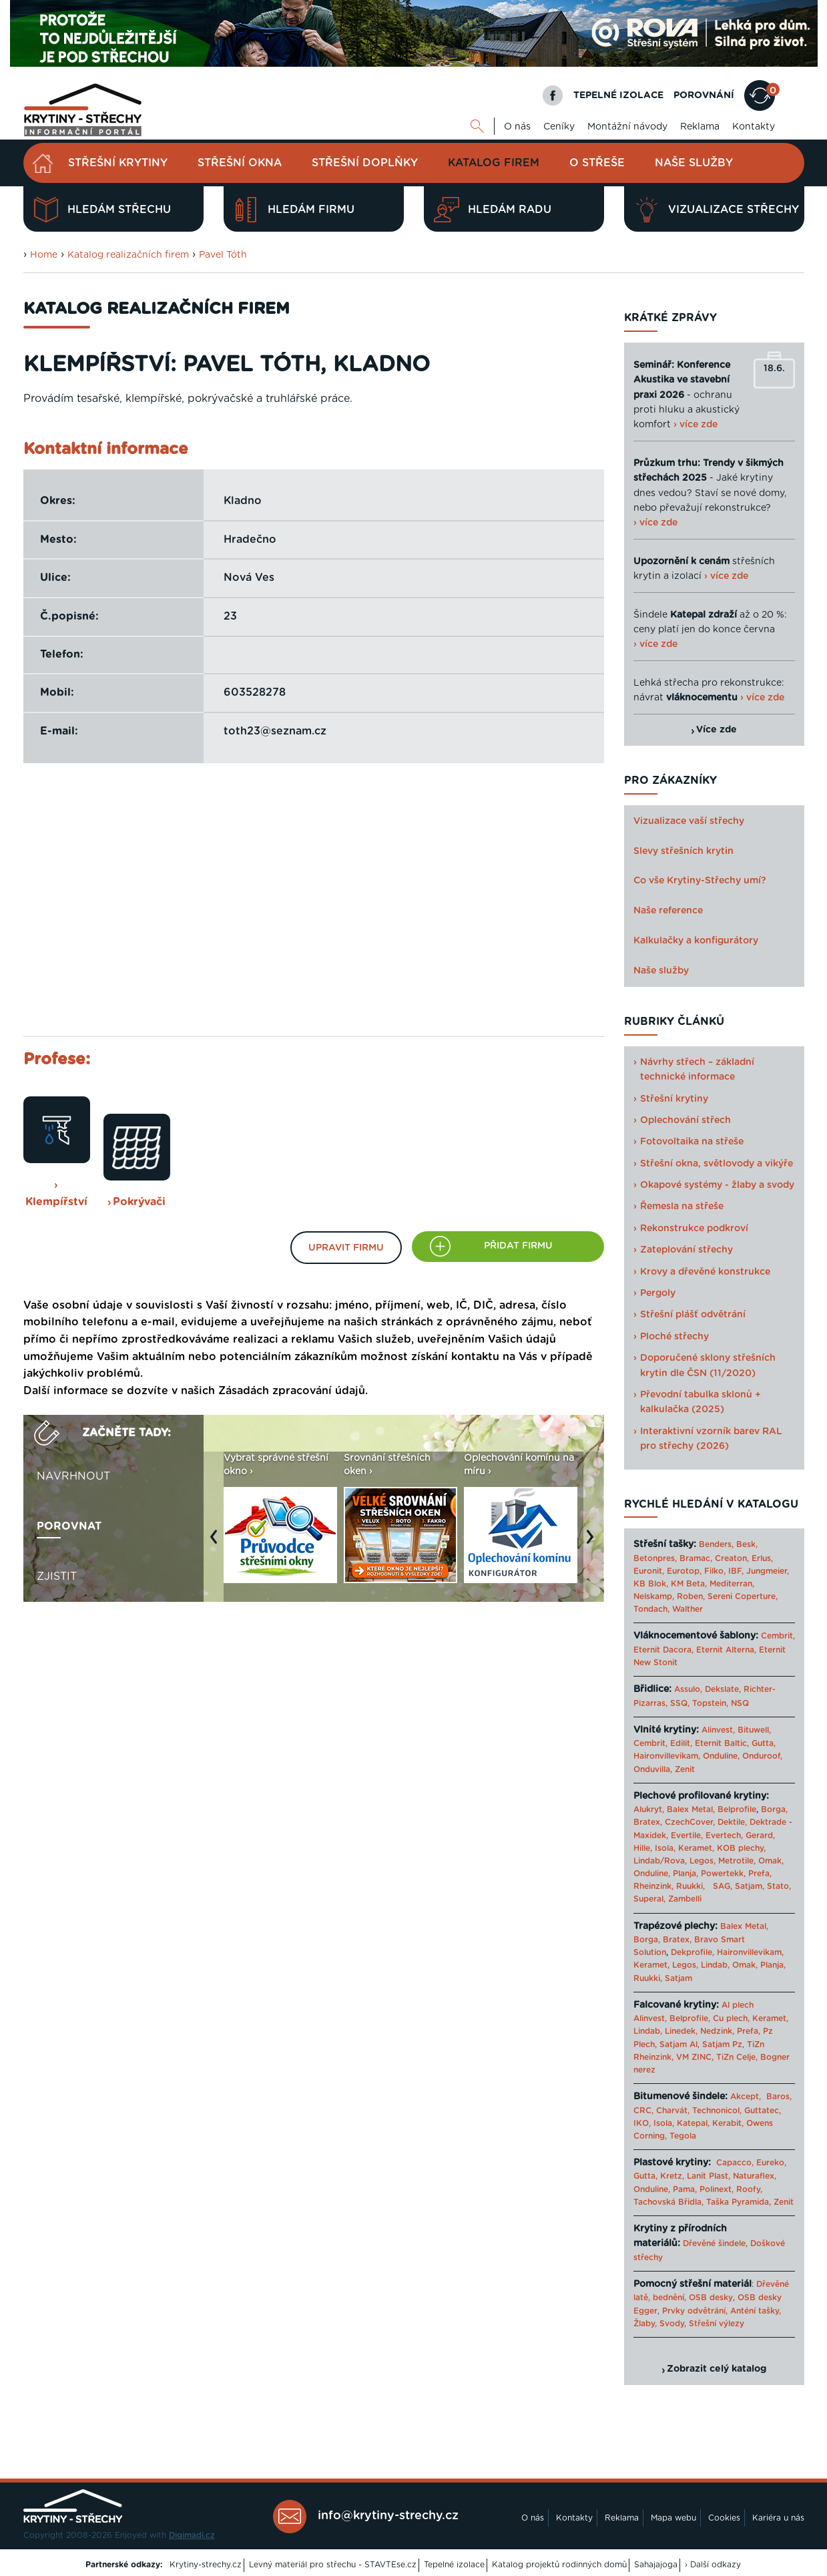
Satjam (678, 1978)
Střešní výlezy (716, 2324)
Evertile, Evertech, (707, 1836)
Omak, (771, 1861)
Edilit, (681, 1743)
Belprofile (737, 1809)
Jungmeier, (767, 1571)
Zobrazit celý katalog (716, 2369)
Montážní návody (627, 127)
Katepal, (693, 2123)
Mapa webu (673, 2518)
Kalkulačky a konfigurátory (695, 940)
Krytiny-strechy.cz (206, 2565)
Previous (217, 1543)
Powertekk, (723, 1874)
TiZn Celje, (737, 2057)
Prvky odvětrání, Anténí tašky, (721, 2311)
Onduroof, (762, 1756)
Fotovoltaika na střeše (692, 1141)
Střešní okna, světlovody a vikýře (716, 1163)
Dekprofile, (692, 1952)
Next (593, 1543)
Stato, (779, 1886)
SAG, (722, 1886)
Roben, (691, 1596)
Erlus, (762, 1558)
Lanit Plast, (708, 2176)
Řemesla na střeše (682, 1206)
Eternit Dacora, (663, 1650)
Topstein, (710, 1703)
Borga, (774, 1809)
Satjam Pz (722, 2045)
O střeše (597, 163)
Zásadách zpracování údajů (291, 1390)
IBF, (736, 1571)
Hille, (642, 1848)
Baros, (779, 2097)
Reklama (700, 127)
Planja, (685, 1874)
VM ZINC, (695, 2057)
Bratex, (647, 1822)
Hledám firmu (294, 209)
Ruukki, (690, 1886)
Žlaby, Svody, (659, 2324)
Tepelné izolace (454, 2565)
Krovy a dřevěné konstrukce (705, 1272)
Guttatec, (762, 2111)
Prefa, (760, 1874)
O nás (517, 127)
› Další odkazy (713, 2565)
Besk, (747, 1544)
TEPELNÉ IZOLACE (618, 95)
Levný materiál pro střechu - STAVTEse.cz (333, 2565)
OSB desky (711, 2298)
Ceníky (559, 127)
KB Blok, (650, 1584)
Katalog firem (493, 163)
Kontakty (753, 127)
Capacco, (735, 2163)
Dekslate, (723, 1689)
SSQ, (680, 1703)
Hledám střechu (102, 209)
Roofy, (749, 2189)
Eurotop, (684, 1571)
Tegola (682, 2136)
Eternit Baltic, (722, 1743)
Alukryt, (648, 1809)
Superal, (649, 1899)
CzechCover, (690, 1822)
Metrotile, (737, 1861)
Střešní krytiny (118, 163)
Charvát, (673, 2111)
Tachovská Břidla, (668, 2202)
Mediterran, (732, 1584)
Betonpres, (655, 1558)
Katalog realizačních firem (128, 255)
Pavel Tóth (223, 255)
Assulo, (688, 1689)
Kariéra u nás (778, 2518)
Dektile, (732, 1822)
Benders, (716, 1544)
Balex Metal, (691, 1809)
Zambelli (685, 1899)
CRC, (643, 2111)
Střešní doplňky (365, 163)
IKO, (642, 2123)
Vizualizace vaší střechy (688, 821)
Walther (687, 1609)
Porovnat (69, 1526)
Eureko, (771, 2163)
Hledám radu (492, 209)
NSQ (740, 1703)
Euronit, (648, 1571)
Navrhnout (73, 1476)
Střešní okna (240, 163)
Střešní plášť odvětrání (693, 1314)
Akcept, (746, 2097)
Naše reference (668, 910)
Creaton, (732, 1558)
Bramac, (695, 1558)
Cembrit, (778, 1636)
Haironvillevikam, (666, 1756)
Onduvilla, (652, 1769)
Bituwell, (754, 1730)
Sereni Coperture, (743, 1596)
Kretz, (672, 2176)
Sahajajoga (655, 2565)
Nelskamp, (653, 1596)
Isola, (665, 1848)
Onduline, (721, 1756)
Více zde (716, 729)
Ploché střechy (674, 1336)
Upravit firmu (346, 1248)
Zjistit (57, 1576)
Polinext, (717, 2189)
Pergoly (657, 1293)
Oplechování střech (685, 1120)
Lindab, (715, 1965)
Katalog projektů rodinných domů (559, 2565)
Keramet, (694, 1848)
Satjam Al (678, 2045)
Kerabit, (728, 2123)
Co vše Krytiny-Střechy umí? (699, 880)
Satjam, (749, 1886)
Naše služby (694, 163)
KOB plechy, (741, 1848)
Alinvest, (718, 1730)
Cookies (724, 2518)
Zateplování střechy (686, 1250)
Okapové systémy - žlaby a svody (717, 1185)
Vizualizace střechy (716, 209)
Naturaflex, (754, 2176)
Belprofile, (689, 2018)
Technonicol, (717, 2111)
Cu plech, (731, 2018)
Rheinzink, (654, 1886)
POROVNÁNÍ (703, 95)
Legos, (703, 1861)
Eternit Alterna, (726, 1650)
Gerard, (760, 1836)
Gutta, (764, 1743)
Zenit (685, 1769)
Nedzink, (717, 2031)
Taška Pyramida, (738, 2202)
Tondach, (651, 1609)
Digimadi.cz (192, 2535)
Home (43, 255)
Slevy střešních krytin (683, 851)
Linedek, (681, 2031)
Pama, (685, 2189)
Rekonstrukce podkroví (694, 1228)
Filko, (715, 1571)
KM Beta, (689, 1584)
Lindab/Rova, (660, 1861)
